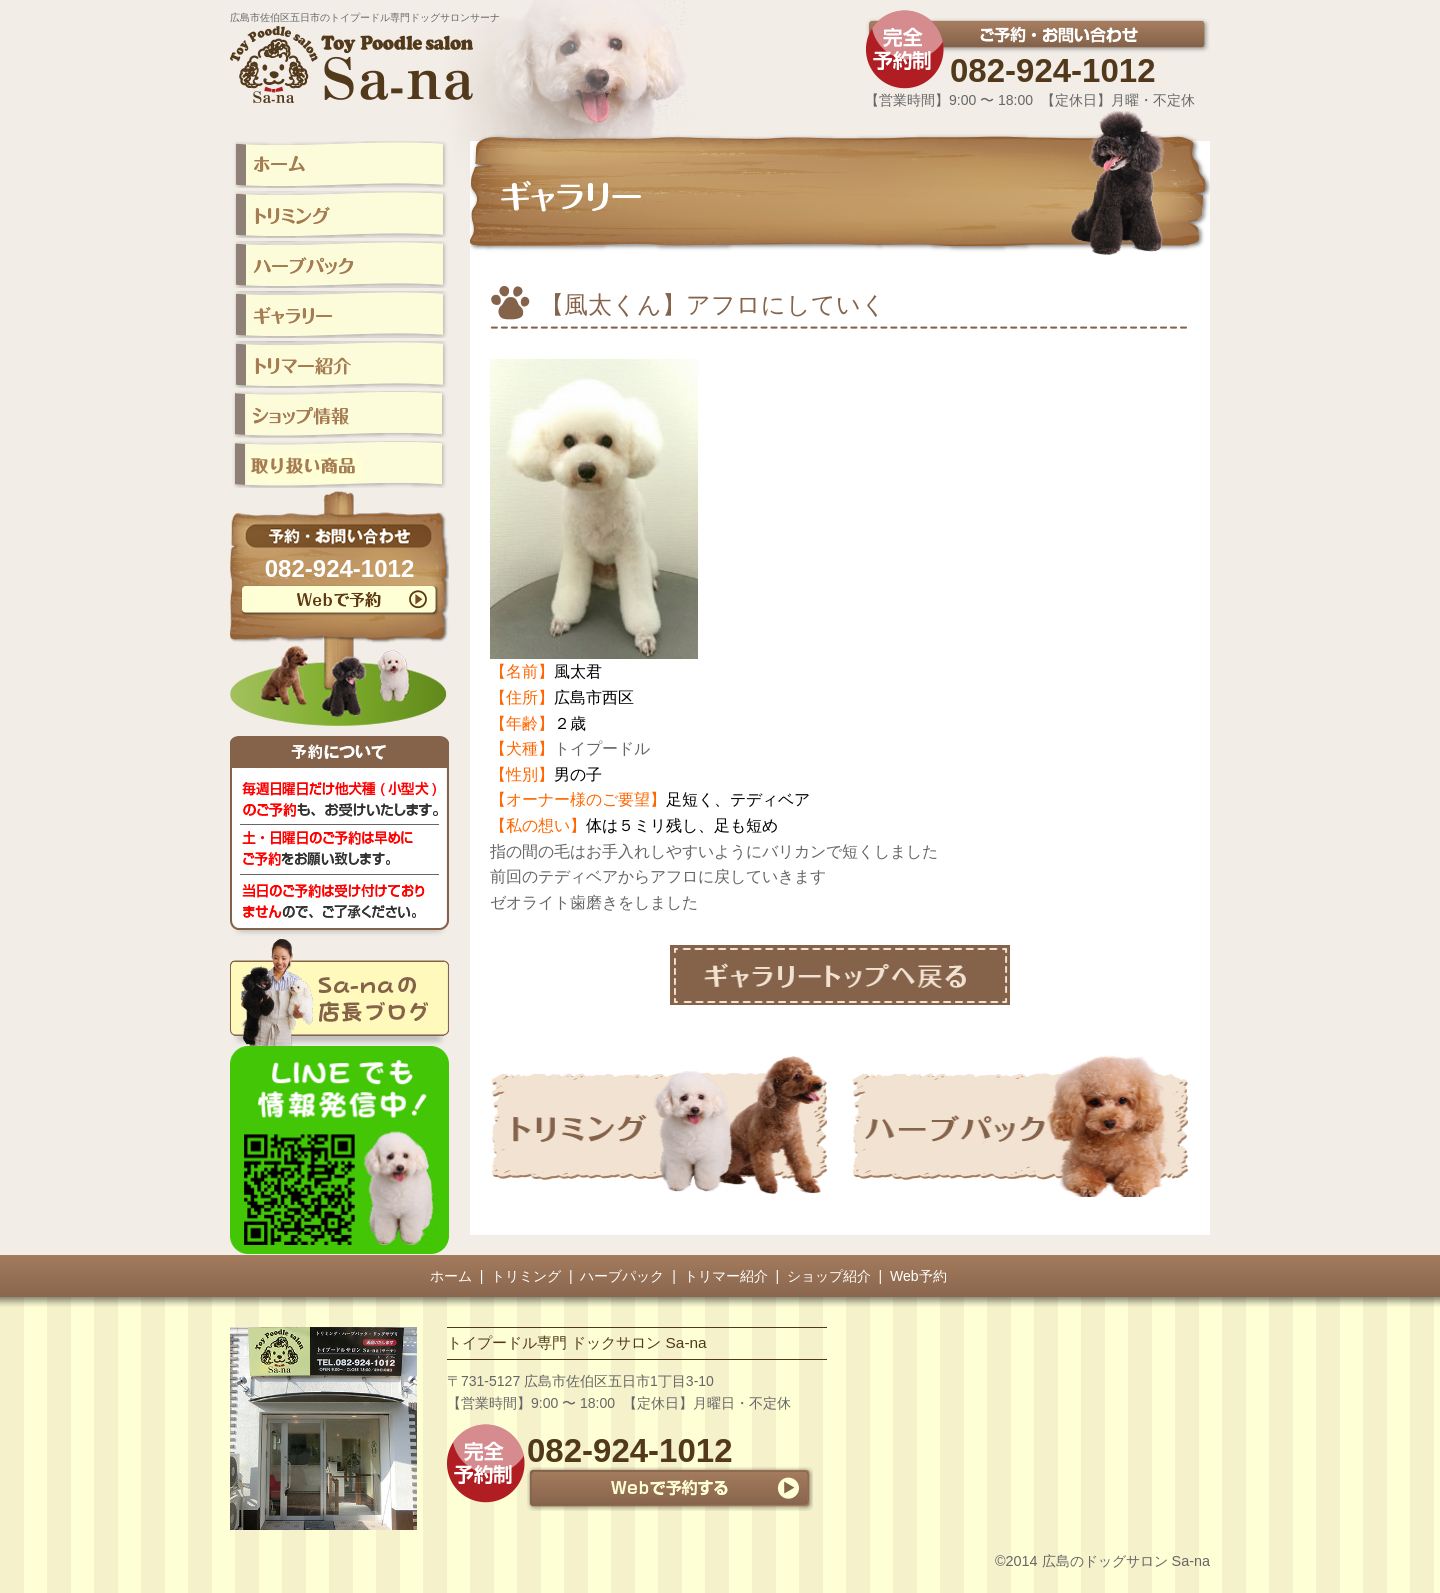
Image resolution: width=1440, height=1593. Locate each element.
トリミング (526, 1276)
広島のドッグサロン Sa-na (1126, 1561)
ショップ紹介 (829, 1276)
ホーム (451, 1276)
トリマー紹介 (726, 1276)
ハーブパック (622, 1276)
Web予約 (918, 1276)
